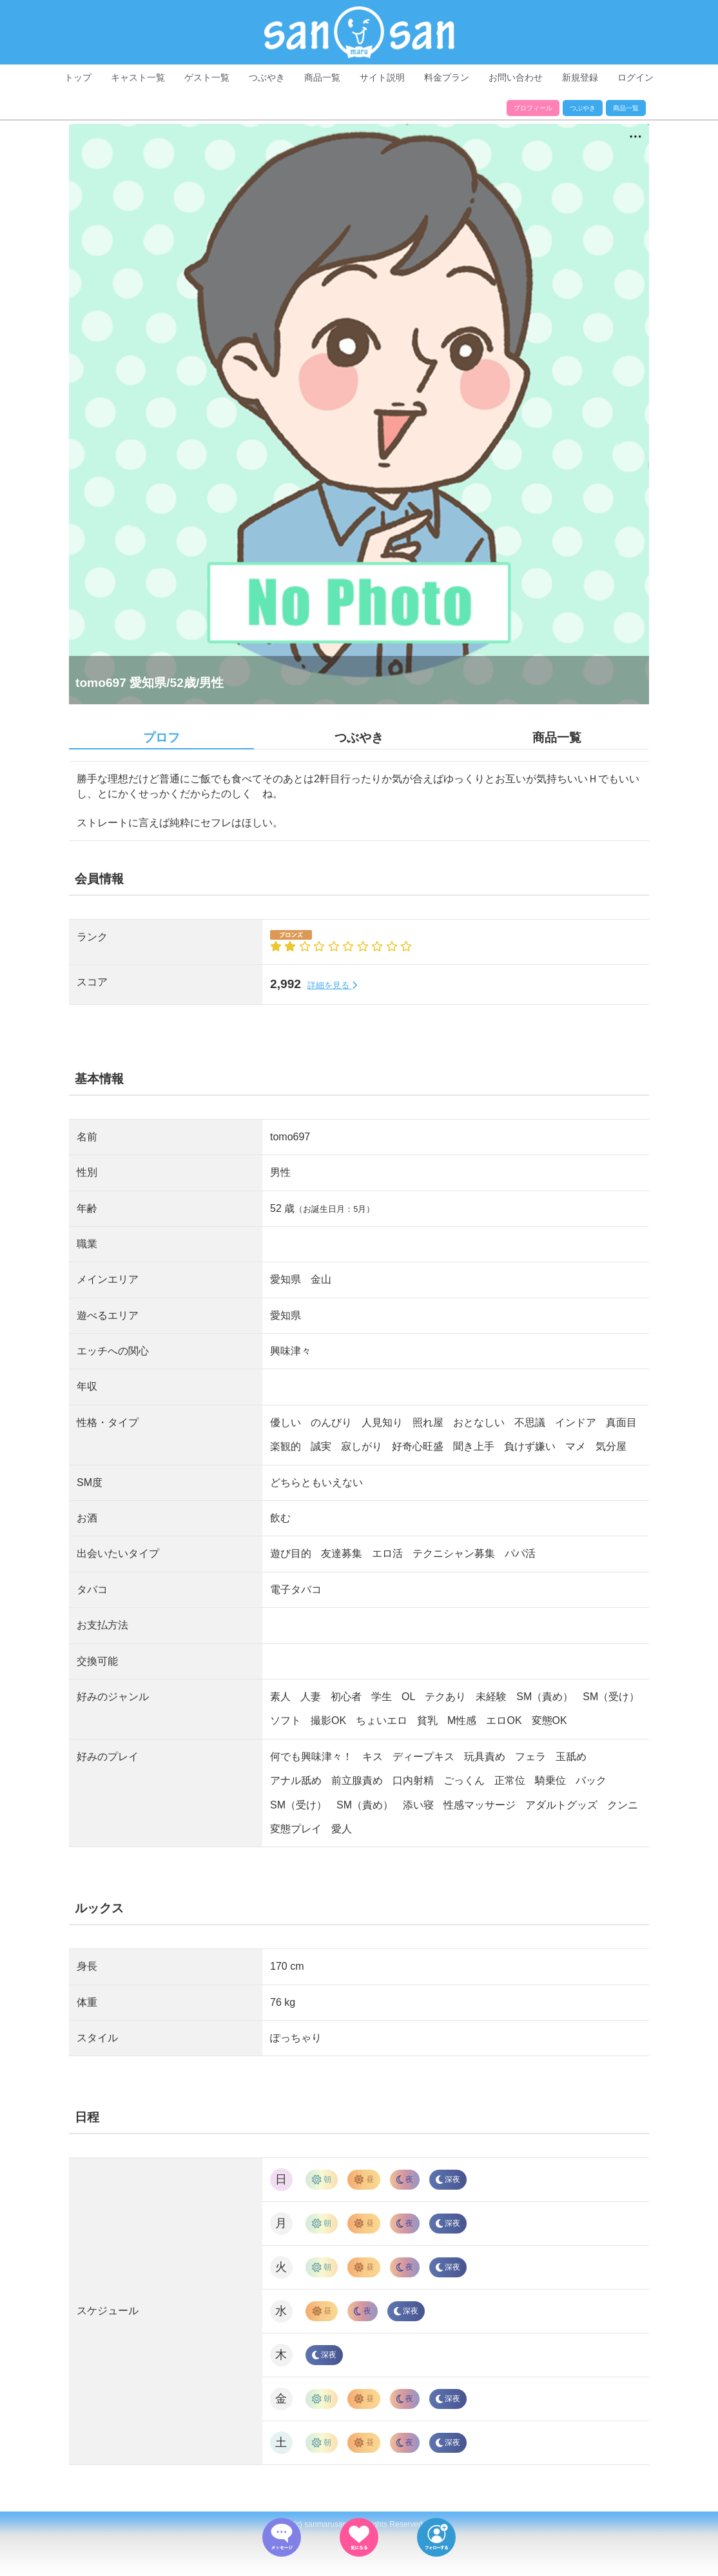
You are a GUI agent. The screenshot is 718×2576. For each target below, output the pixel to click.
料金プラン (446, 77)
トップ (78, 77)
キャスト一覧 (138, 77)
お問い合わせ (516, 77)
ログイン (635, 77)
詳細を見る (332, 985)
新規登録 (580, 77)
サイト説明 (382, 77)
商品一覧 (322, 77)
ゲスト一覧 (206, 77)
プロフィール (533, 108)
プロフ (161, 737)
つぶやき (267, 77)
